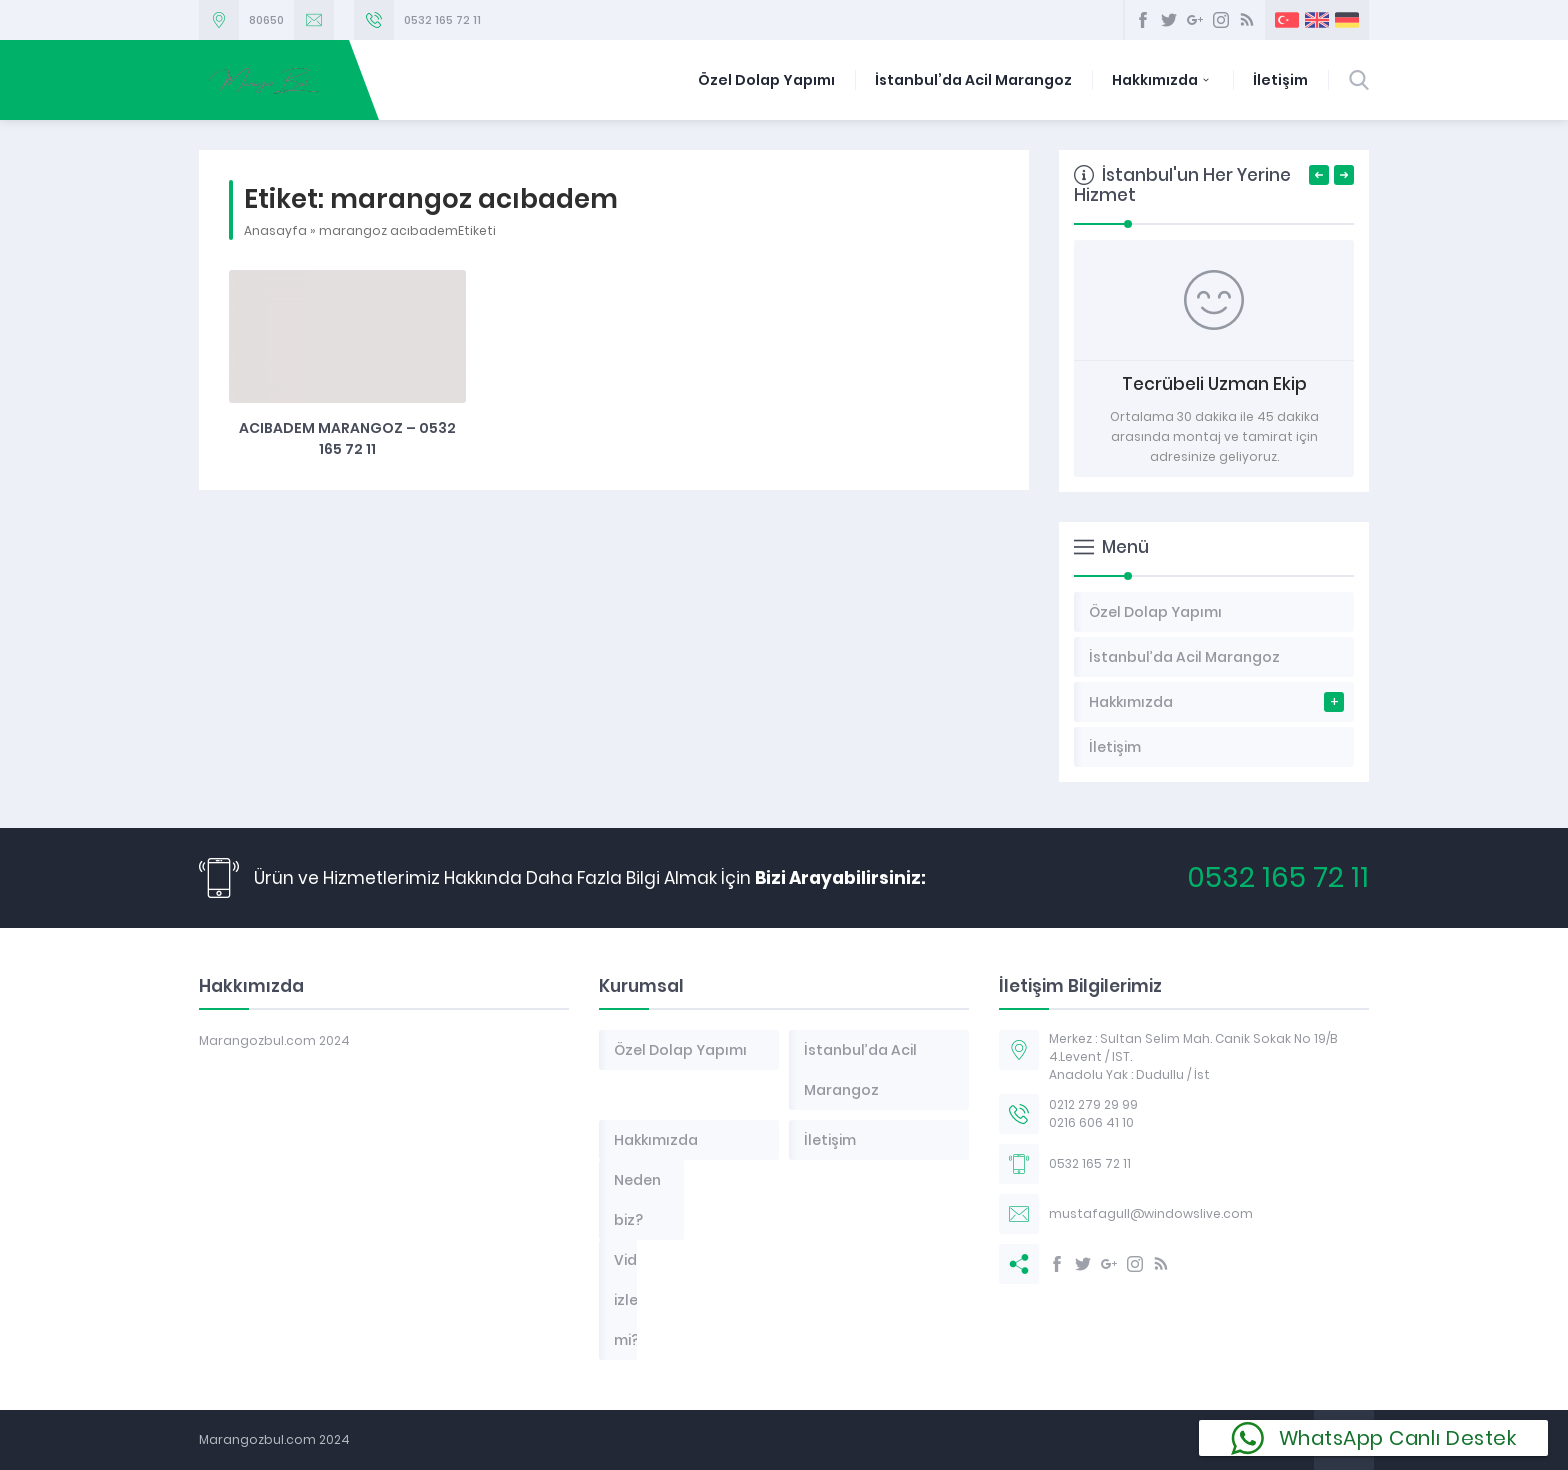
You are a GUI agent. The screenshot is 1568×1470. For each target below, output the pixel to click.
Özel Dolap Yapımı (766, 80)
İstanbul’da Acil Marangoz (973, 80)
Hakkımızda (1162, 80)
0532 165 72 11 (442, 20)
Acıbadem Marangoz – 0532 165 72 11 (347, 438)
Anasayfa (275, 230)
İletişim (1280, 80)
